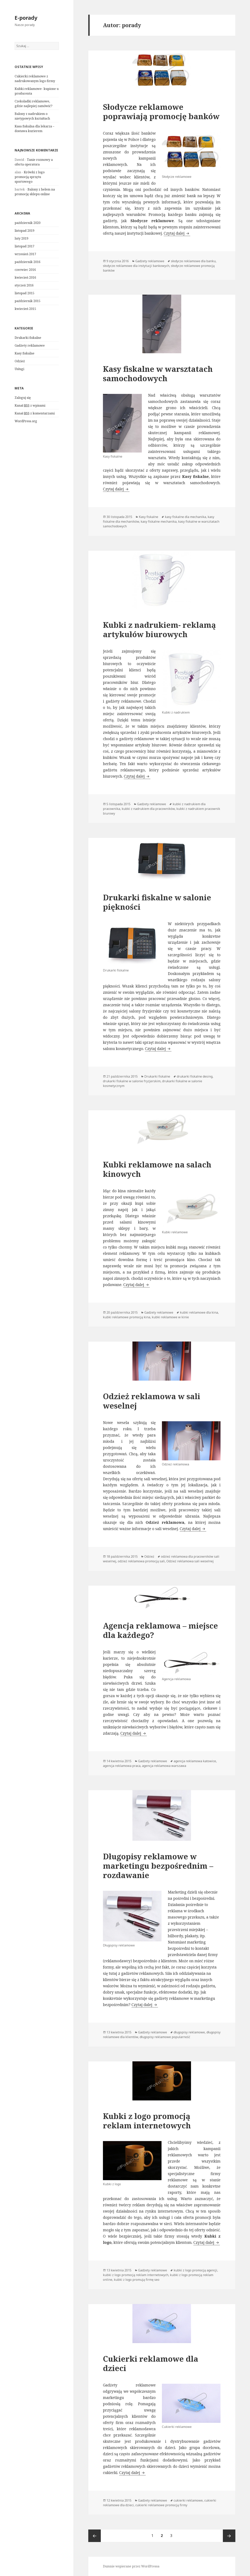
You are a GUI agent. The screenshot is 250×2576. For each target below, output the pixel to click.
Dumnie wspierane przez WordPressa (131, 2566)
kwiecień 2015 (25, 309)
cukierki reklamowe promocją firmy (161, 2505)
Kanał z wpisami (30, 405)
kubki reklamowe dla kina (199, 1312)
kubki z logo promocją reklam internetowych (135, 2275)
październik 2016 (27, 262)
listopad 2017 (24, 246)
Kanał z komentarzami (35, 413)
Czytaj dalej (177, 233)
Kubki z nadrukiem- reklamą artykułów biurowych (159, 629)
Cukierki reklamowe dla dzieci (150, 2363)
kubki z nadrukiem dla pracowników (148, 809)
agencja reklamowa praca (121, 1766)
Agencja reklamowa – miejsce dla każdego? (160, 1630)
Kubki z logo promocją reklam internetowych (147, 2121)
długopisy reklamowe (189, 2032)
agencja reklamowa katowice (195, 1761)
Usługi (19, 369)
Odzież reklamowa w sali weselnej (151, 1401)
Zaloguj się (23, 397)
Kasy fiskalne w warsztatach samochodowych (158, 373)
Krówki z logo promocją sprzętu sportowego (30, 177)
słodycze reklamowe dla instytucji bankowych (136, 266)
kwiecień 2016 (25, 277)
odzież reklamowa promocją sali (141, 1561)
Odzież (20, 361)
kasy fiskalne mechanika (159, 521)
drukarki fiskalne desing (194, 1076)
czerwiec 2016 (25, 269)
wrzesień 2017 (25, 254)
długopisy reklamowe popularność (165, 2037)
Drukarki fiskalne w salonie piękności (157, 902)
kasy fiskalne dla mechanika (185, 517)
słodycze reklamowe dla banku (193, 261)
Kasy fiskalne (24, 353)
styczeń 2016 (24, 285)
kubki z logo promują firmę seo (136, 2279)
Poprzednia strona (94, 2535)
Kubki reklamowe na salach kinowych (157, 1169)
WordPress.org (26, 421)
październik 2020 (27, 223)
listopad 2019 (24, 230)
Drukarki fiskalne (28, 337)
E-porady (26, 17)
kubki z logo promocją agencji (195, 2270)
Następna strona (229, 2535)
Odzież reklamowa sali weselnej (190, 1561)
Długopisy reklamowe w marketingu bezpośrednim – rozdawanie (158, 1865)
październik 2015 (27, 301)
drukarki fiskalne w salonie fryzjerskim (132, 1081)
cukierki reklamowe (188, 2500)
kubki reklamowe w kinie (170, 1317)
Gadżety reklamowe (30, 345)
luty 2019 (21, 238)
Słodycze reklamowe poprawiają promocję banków (161, 111)
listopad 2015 (24, 293)
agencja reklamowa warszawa (164, 1766)
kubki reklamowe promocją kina (126, 1317)
